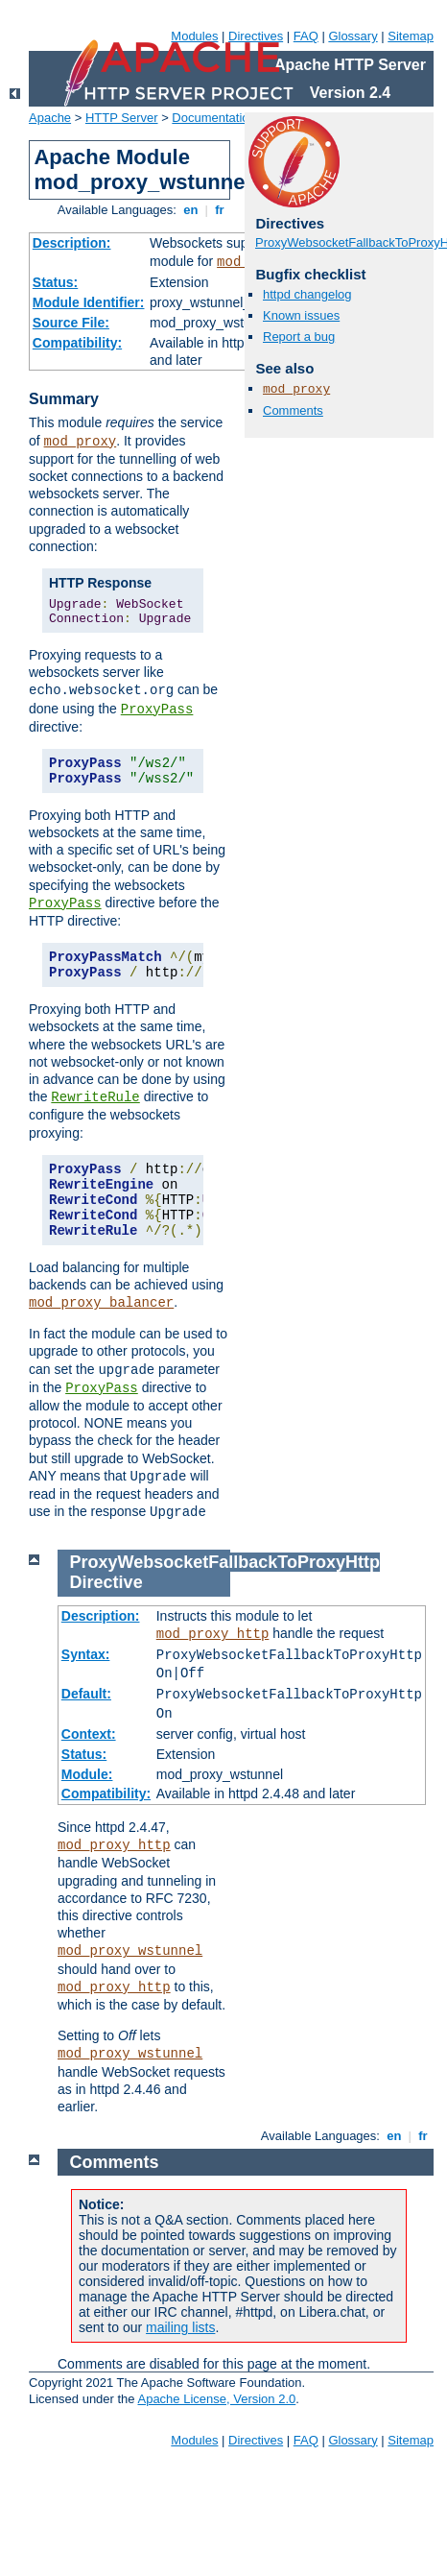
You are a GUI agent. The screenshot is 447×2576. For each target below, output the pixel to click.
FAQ (306, 36)
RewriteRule (95, 1097)
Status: (55, 282)
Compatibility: (77, 342)
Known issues (301, 315)
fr (220, 210)
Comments (293, 410)
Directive (106, 1582)
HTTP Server (121, 117)
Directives (255, 36)
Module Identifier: (89, 302)
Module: (87, 1774)
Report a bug (299, 336)
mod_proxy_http (213, 1634)
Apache (50, 117)
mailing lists (180, 2327)
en (190, 210)
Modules (194, 36)
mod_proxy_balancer (101, 1303)
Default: (86, 1693)
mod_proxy (80, 441)
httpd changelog (307, 294)
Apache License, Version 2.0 (216, 2399)
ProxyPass (157, 709)
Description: (72, 243)
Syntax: (85, 1654)
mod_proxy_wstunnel (130, 1951)
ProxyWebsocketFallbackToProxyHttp (225, 1562)
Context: (88, 1734)
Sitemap (411, 36)
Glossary (352, 36)
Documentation (213, 117)
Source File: (71, 322)
